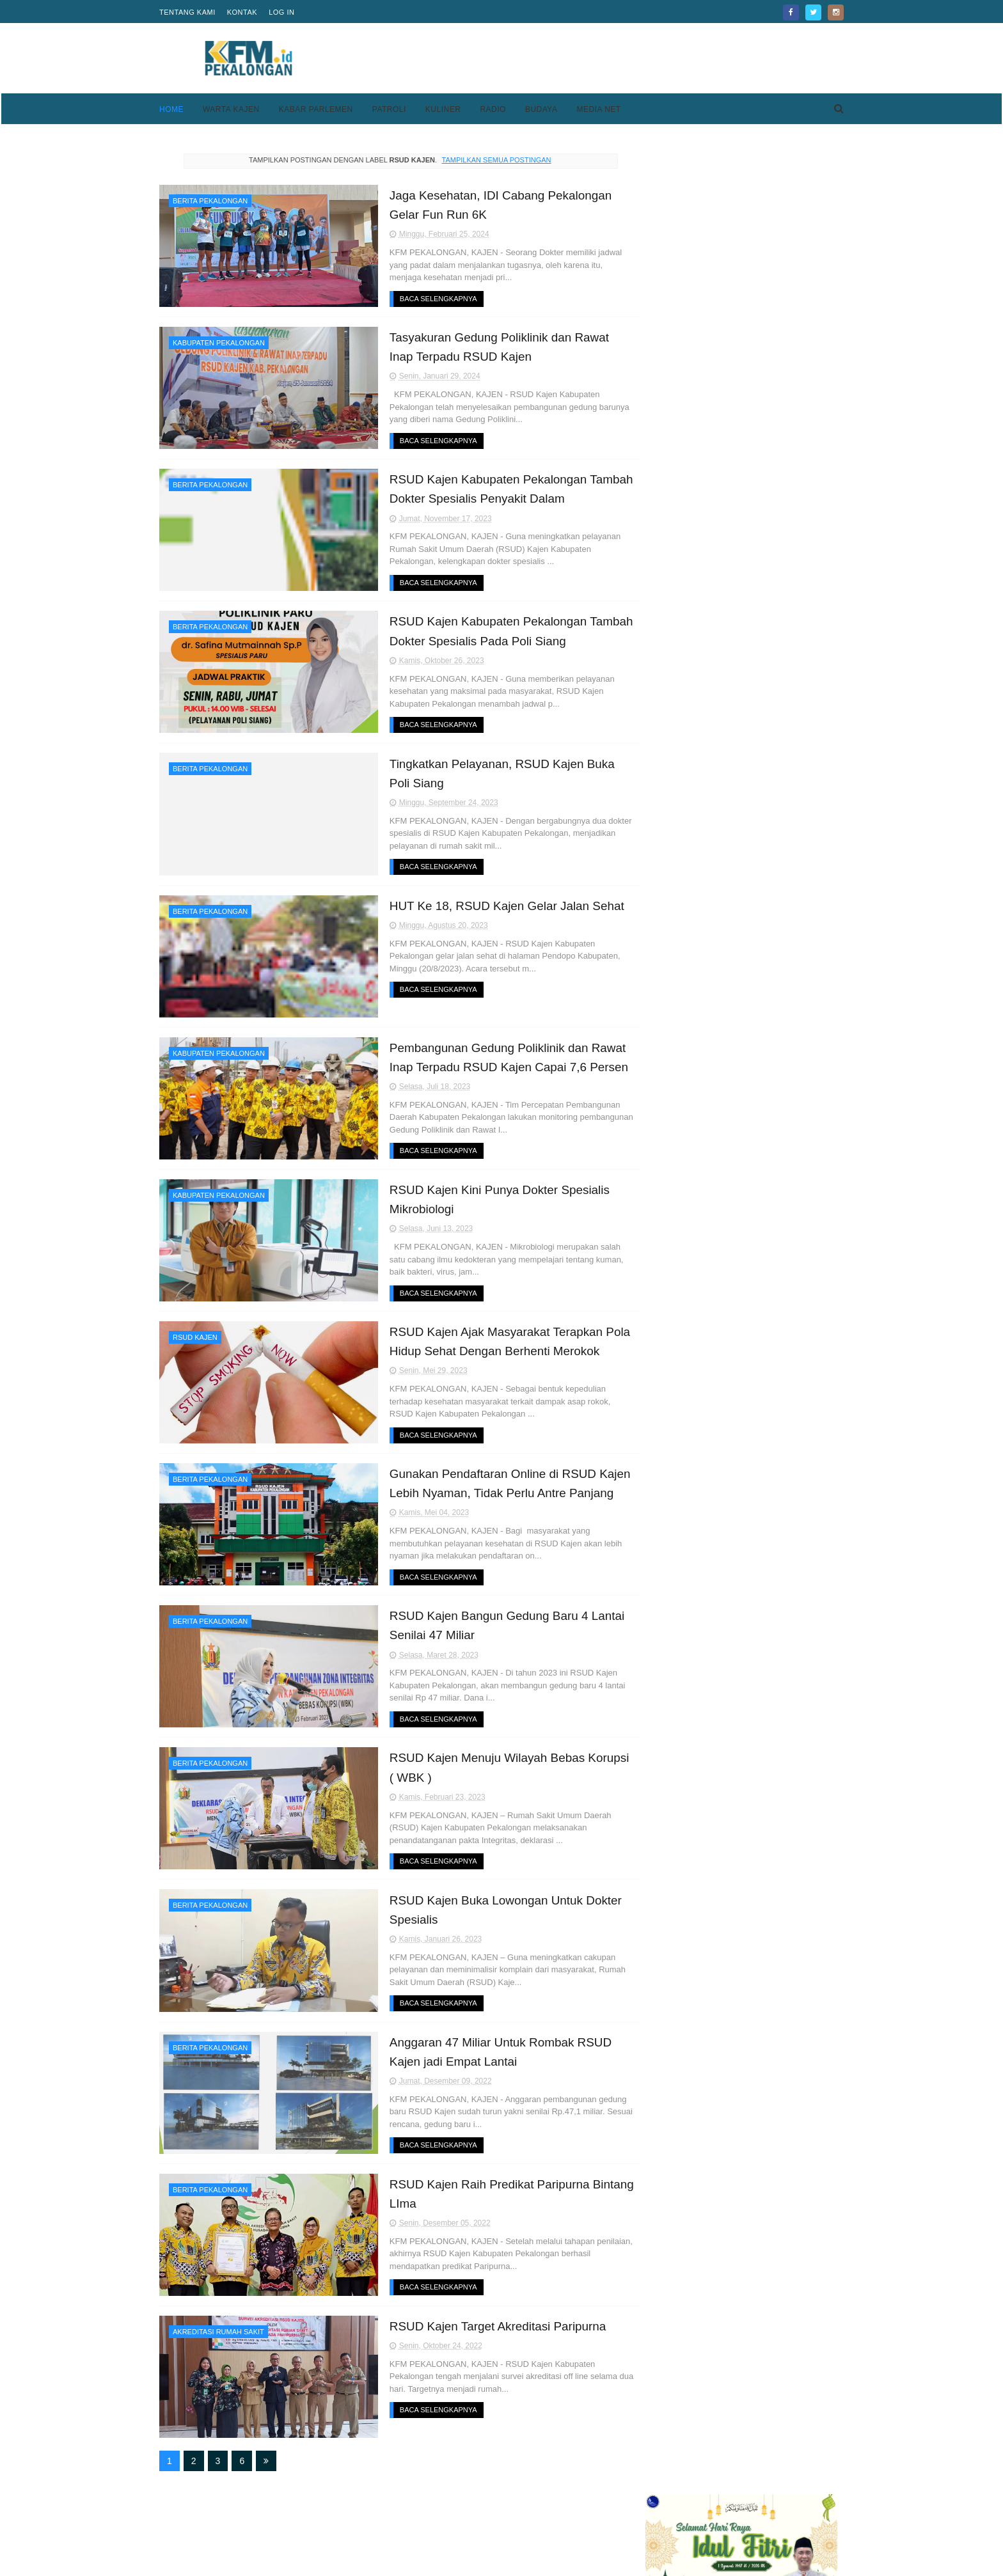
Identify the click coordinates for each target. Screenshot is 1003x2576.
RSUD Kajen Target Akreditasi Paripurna (467, 2317)
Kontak (242, 12)
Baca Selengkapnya (406, 298)
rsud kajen (195, 1333)
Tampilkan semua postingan (484, 160)
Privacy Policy (655, 2508)
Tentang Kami (187, 12)
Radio (493, 109)
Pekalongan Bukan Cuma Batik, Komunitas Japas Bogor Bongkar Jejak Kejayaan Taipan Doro (771, 515)
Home (171, 109)
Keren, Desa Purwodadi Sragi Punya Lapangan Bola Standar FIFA (767, 457)
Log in (281, 12)
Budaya (541, 109)
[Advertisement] (611, 58)
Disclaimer (647, 2523)
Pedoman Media (426, 2523)
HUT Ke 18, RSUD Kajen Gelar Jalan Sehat (476, 902)
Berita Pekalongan (210, 201)
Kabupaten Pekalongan (219, 342)
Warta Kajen (231, 109)
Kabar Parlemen (316, 109)
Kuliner (443, 109)
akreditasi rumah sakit (218, 2323)
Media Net (598, 109)
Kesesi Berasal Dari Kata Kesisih (771, 957)
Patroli (389, 109)
